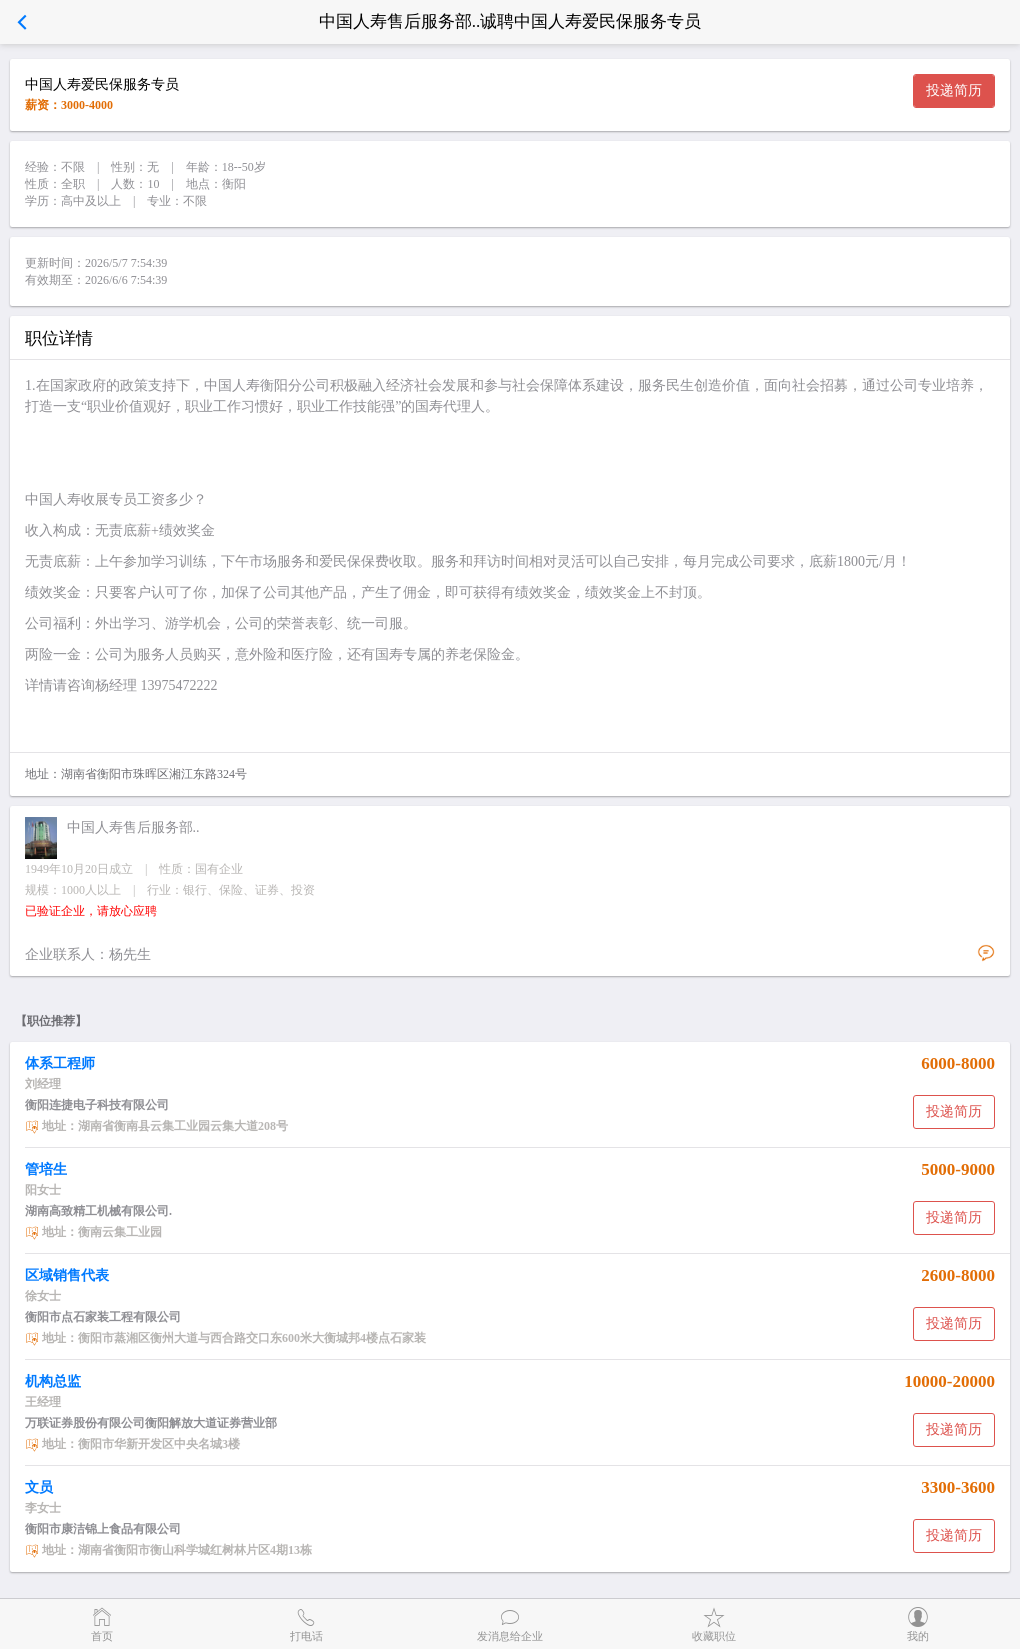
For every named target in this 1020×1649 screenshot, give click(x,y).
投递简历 (954, 90)
